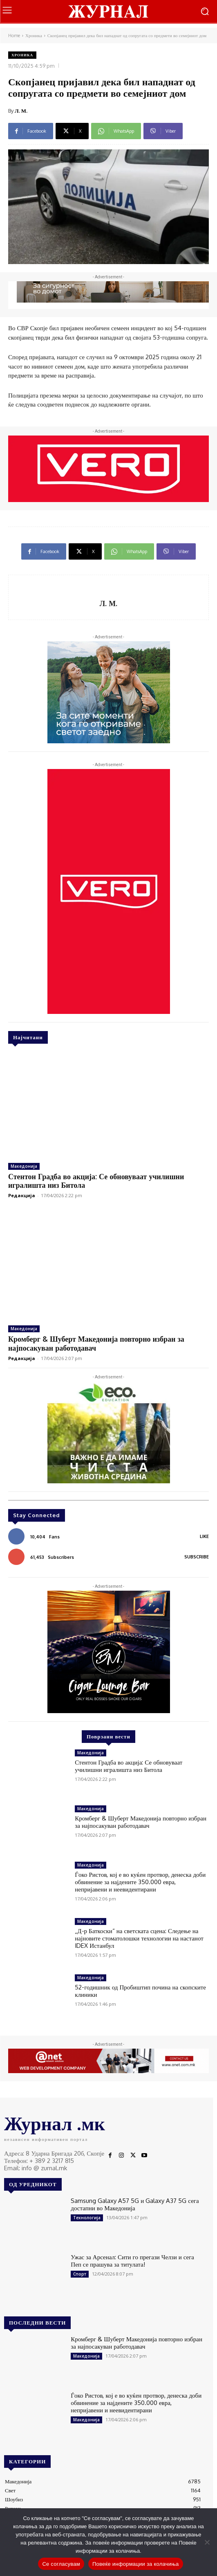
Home (14, 35)
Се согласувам (61, 2564)
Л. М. (21, 110)
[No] (207, 2542)
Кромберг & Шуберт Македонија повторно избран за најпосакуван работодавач (140, 1821)
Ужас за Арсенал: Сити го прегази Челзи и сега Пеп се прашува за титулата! (132, 2260)
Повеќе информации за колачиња (135, 2564)
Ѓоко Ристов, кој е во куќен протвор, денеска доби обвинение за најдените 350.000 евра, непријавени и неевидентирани (140, 1882)
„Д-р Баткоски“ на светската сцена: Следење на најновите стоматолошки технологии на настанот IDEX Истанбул (139, 1938)
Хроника (33, 35)
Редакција (21, 1195)
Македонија (24, 1166)
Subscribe (196, 1557)
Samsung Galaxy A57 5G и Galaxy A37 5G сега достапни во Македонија (135, 2204)
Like (204, 1536)
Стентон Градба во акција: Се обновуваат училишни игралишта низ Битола (96, 1181)
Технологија (87, 2217)
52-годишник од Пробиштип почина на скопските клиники (140, 1990)
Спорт (79, 2274)
